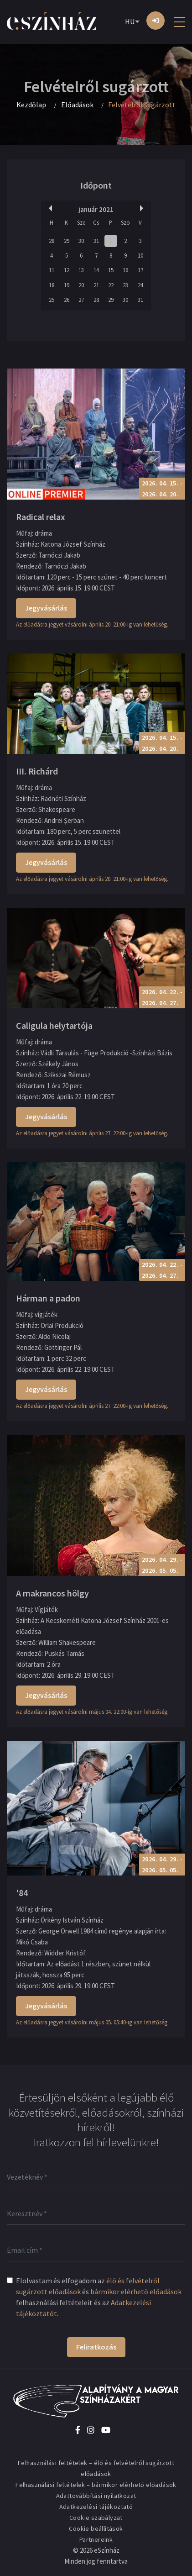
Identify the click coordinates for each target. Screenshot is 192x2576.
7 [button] (96, 255)
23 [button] (125, 285)
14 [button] (96, 270)
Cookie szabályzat (96, 2517)
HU (130, 21)
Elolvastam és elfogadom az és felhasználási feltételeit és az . (99, 2297)
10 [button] (140, 255)
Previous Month (49, 208)
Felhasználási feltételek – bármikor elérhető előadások (96, 2485)
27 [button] (81, 299)
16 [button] (125, 270)
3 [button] (140, 240)
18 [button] (51, 285)
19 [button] (66, 285)
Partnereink (96, 2539)
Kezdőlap (31, 104)
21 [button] (96, 285)
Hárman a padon (48, 1298)
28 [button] (51, 240)
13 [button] (81, 270)
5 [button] (66, 255)
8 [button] (110, 255)
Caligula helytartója (54, 1025)
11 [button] (51, 270)
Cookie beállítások (96, 2528)
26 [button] (66, 299)
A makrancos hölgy (52, 1593)
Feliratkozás (96, 2346)
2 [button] (125, 240)
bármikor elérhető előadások (136, 2291)
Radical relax (40, 516)
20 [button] (81, 285)
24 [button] (140, 285)
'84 (22, 1892)
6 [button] (81, 255)
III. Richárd (37, 771)
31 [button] (96, 240)
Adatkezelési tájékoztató (96, 2506)
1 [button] (110, 240)
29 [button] (66, 240)
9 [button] (125, 255)
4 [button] (51, 255)
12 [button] (66, 270)
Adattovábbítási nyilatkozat (96, 2496)
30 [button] (81, 240)
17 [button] (140, 270)
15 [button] (111, 270)
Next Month (143, 208)
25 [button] (51, 299)
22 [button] (111, 285)
